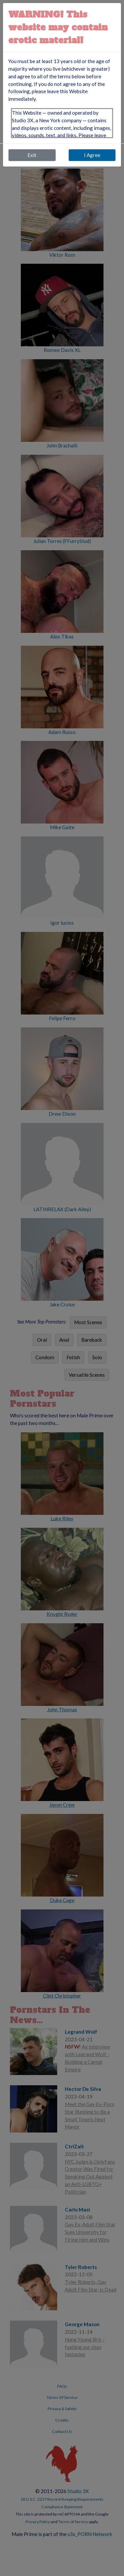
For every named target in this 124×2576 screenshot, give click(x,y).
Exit (31, 155)
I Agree (92, 155)
